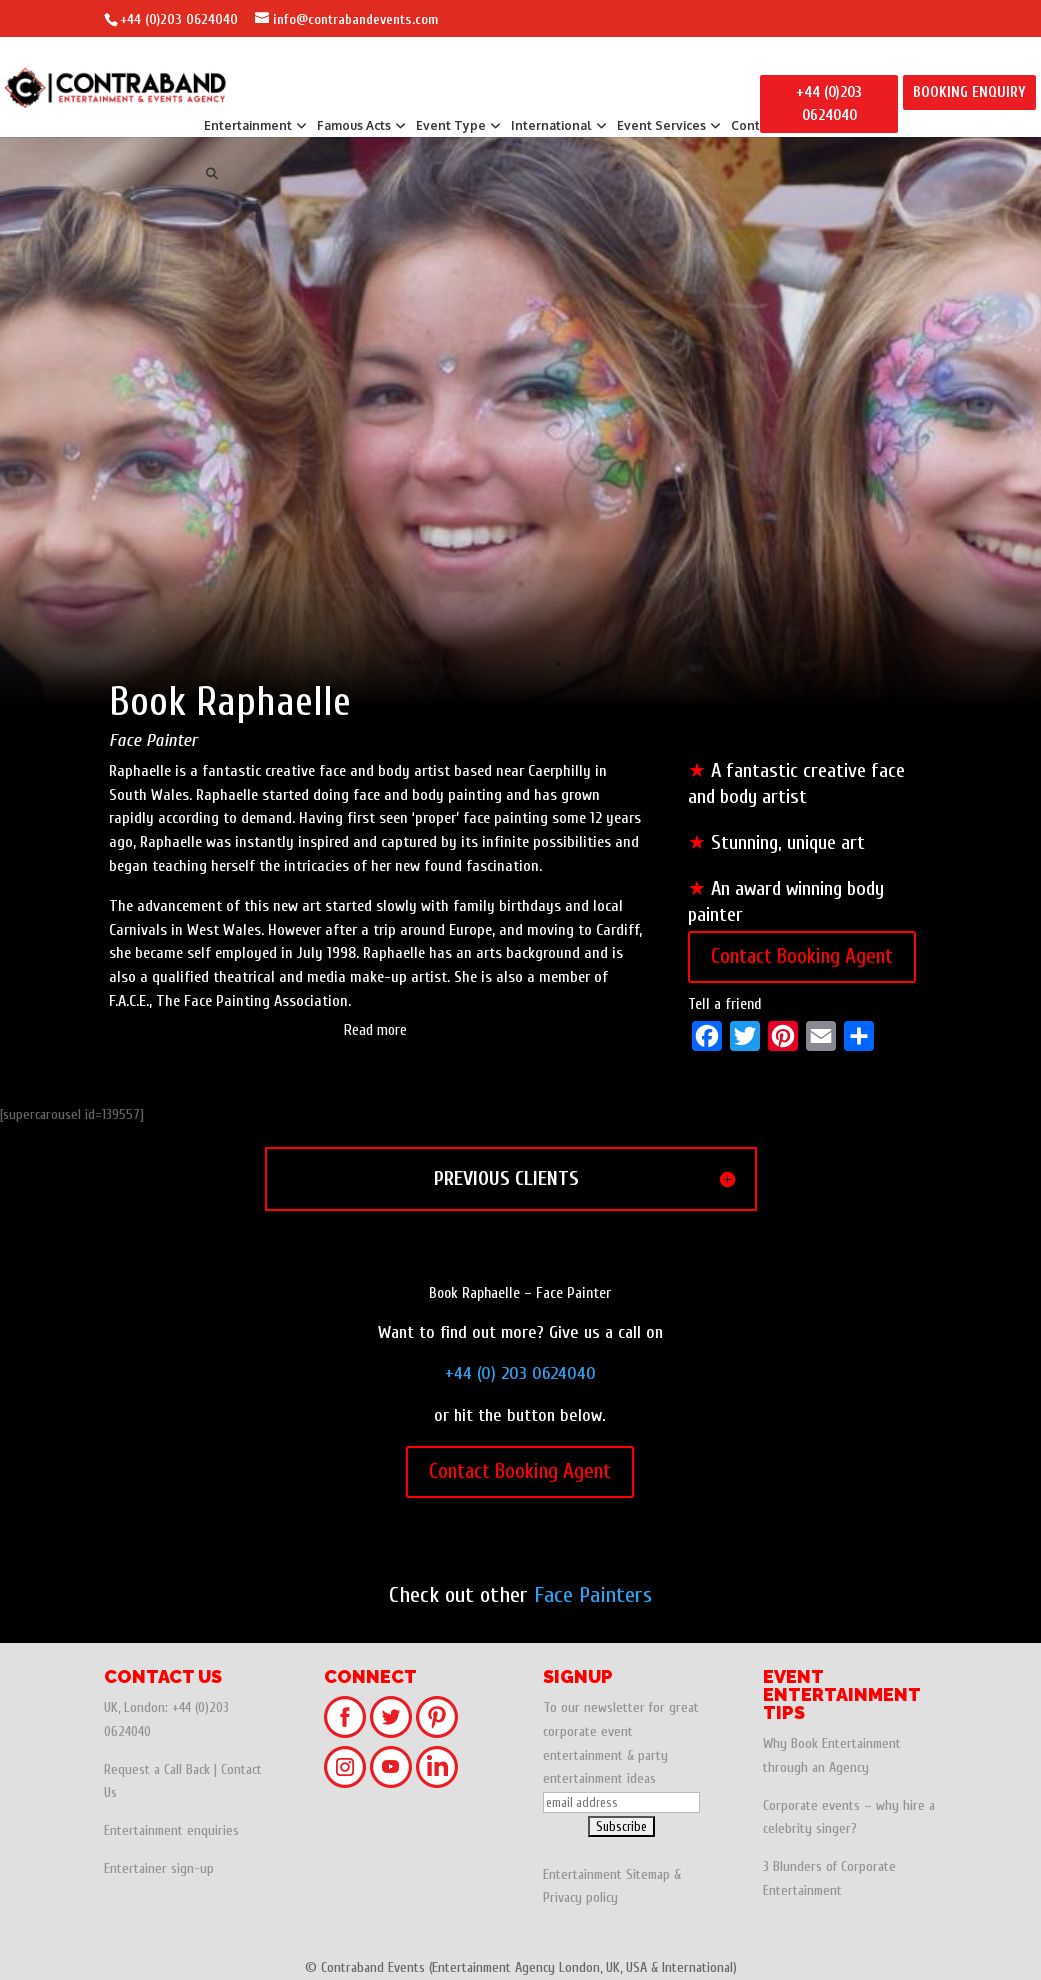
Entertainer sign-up (159, 1868)
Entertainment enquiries (171, 1830)
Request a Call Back (157, 1769)
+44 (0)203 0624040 (179, 19)
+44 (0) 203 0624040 (520, 1373)
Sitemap (648, 1874)
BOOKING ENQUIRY (969, 92)
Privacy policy (580, 1897)
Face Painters (593, 1595)
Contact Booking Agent (802, 956)
